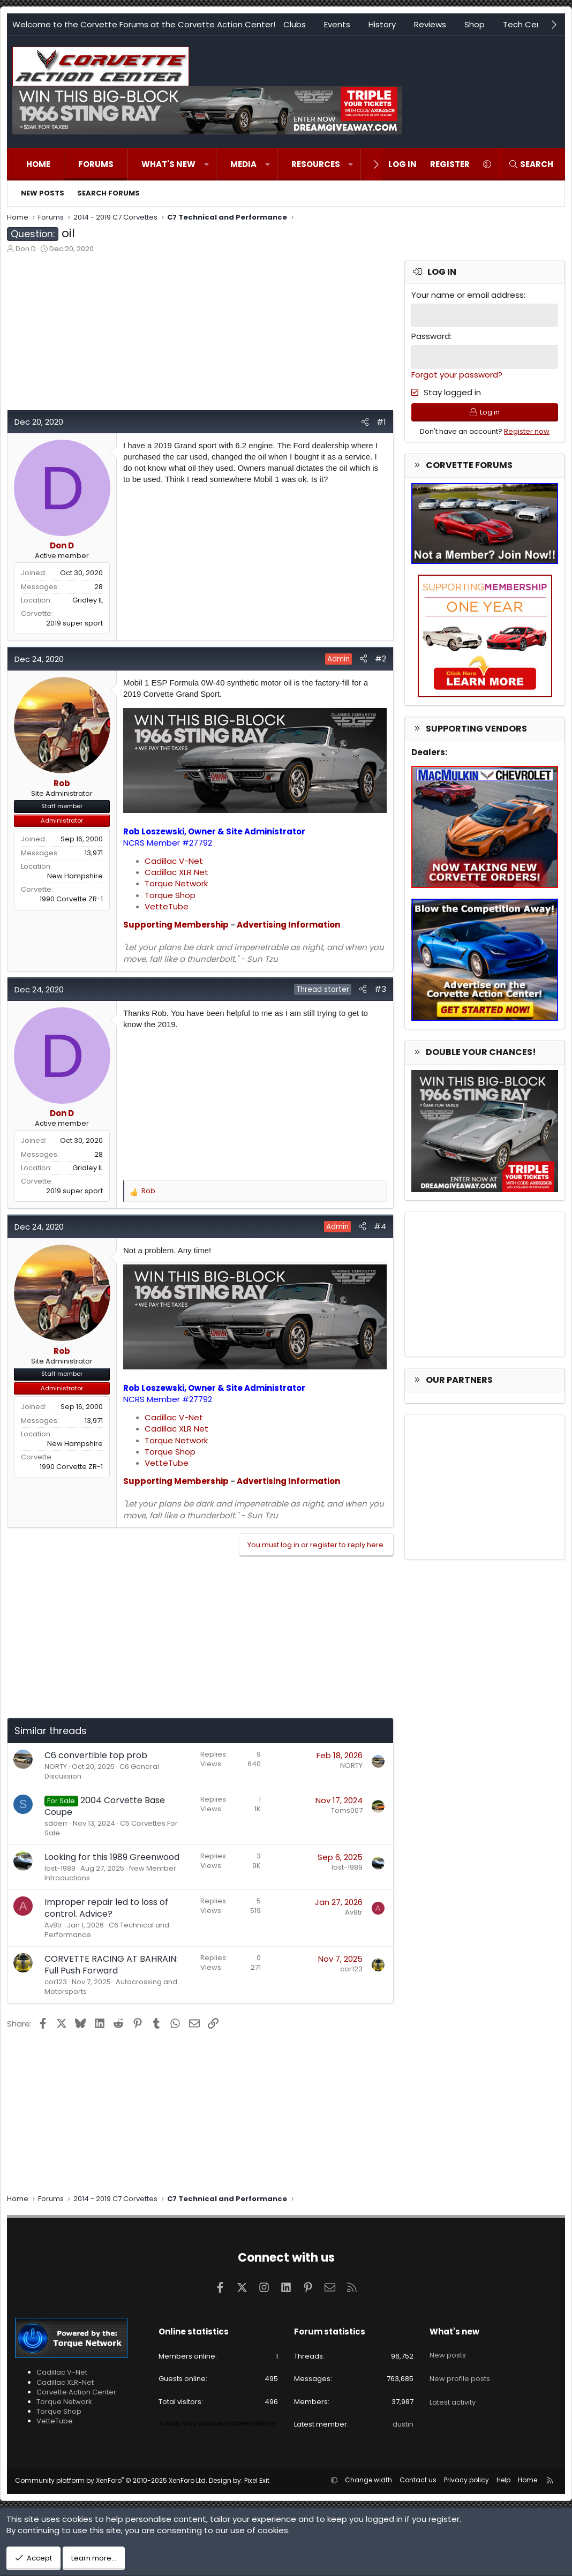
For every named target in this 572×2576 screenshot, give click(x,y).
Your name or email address (467, 294)
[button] (206, 164)
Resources (315, 164)
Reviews (430, 24)
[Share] (365, 422)
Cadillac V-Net (174, 861)
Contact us (418, 2479)
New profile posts (460, 2369)
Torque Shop (170, 895)
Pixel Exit (256, 2480)
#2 (380, 658)
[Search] (531, 164)
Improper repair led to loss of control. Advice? (106, 1908)
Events (337, 24)
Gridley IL (87, 600)
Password (430, 335)
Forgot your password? (456, 373)
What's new (168, 164)
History (382, 24)
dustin (403, 2424)
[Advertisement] (200, 335)
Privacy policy (466, 2479)
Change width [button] (368, 2479)
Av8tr (53, 1925)
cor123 (55, 1982)
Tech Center (528, 24)
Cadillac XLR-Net (65, 2382)
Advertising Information (288, 924)
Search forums (108, 193)
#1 (381, 421)
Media (243, 164)
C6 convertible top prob (95, 1755)
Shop (474, 24)
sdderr (56, 1823)
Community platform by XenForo (111, 2480)
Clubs (294, 24)
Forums (96, 164)
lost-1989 (60, 1868)
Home (38, 164)
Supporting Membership (176, 924)
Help (503, 2479)
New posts (42, 193)
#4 (380, 1226)
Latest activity (453, 2389)
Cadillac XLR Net (176, 872)
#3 (380, 989)
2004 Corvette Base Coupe (104, 1806)
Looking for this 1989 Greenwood (111, 1857)
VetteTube (167, 906)
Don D (26, 249)
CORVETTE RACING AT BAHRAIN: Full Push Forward (111, 1965)
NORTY (55, 1766)
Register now (527, 435)
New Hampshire (75, 876)
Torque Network (176, 883)
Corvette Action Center (76, 2392)
